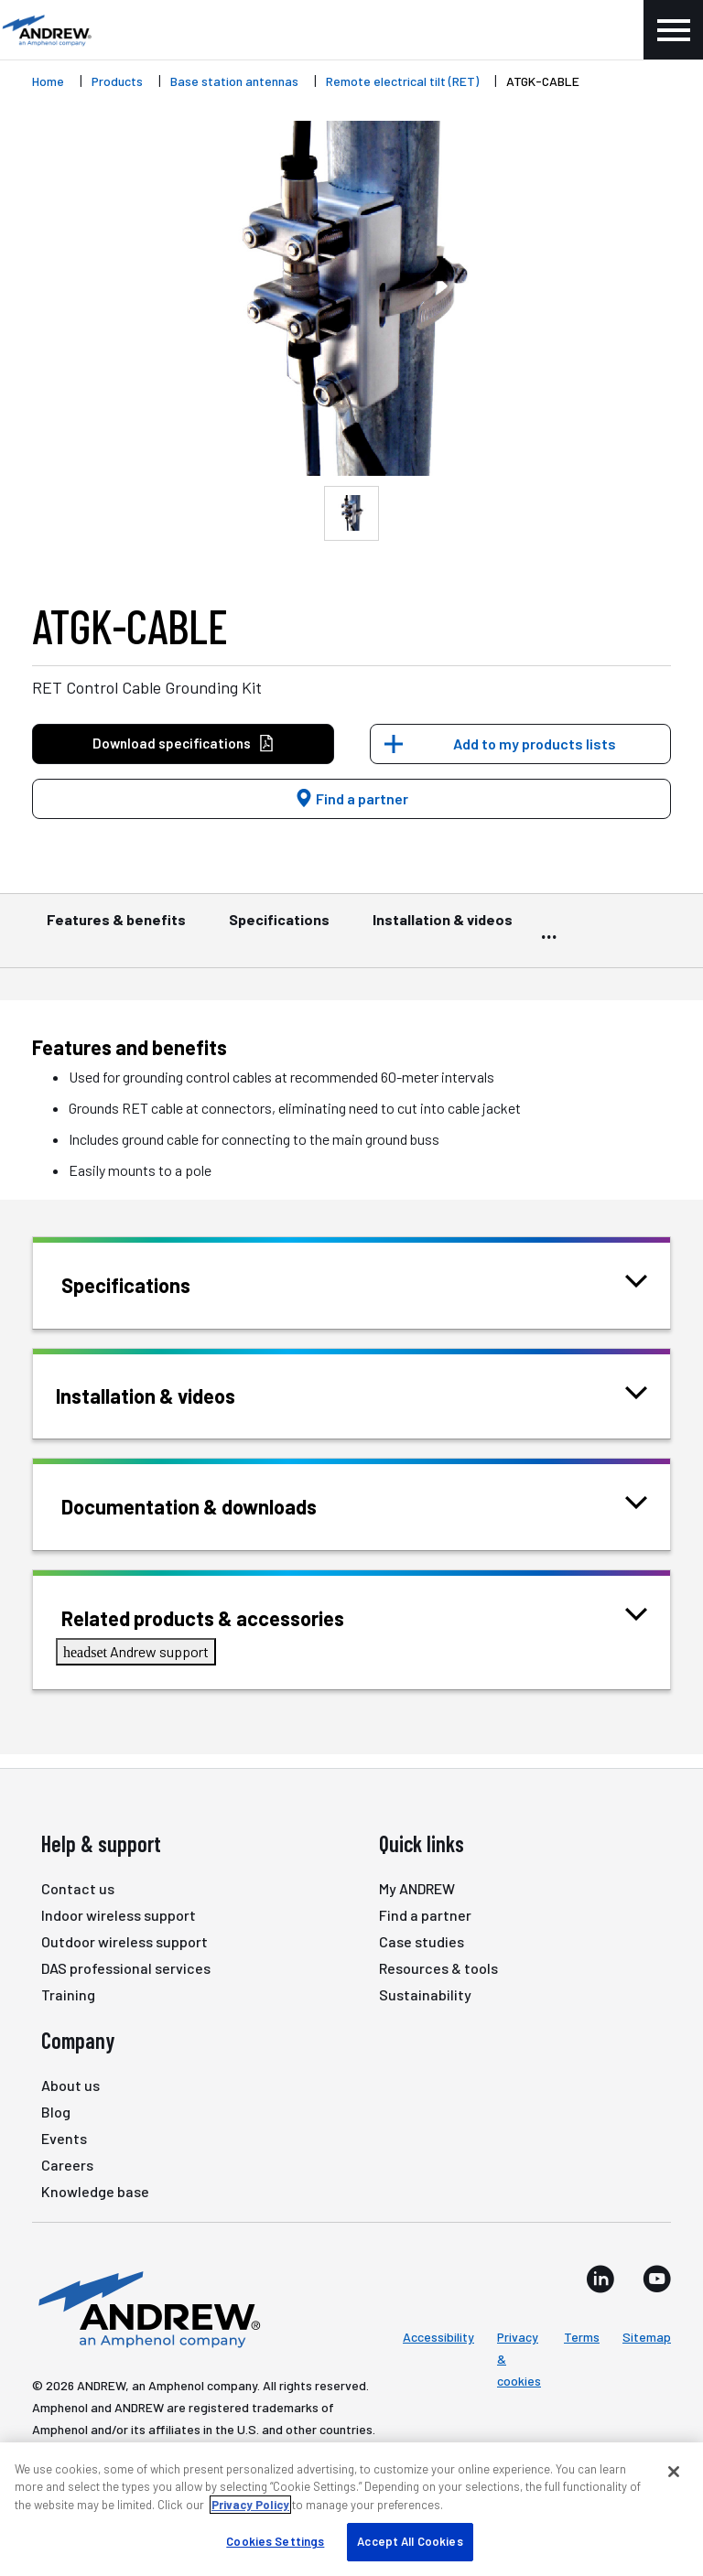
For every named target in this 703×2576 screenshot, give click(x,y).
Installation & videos (443, 928)
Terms (582, 2336)
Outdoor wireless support (124, 1941)
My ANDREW (417, 1888)
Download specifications (183, 743)
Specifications (279, 928)
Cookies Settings (275, 2541)
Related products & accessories (225, 1616)
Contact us (77, 1888)
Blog (55, 2111)
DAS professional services (126, 1968)
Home (48, 81)
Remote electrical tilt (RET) (402, 81)
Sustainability (425, 1994)
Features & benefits (116, 928)
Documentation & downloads (211, 1505)
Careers (67, 2164)
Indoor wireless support (118, 1915)
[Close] (674, 2472)
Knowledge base (95, 2191)
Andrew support (136, 1651)
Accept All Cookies (409, 2541)
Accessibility (438, 2336)
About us (70, 2085)
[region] (351, 2509)
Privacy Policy (250, 2504)
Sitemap (646, 2336)
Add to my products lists (534, 743)
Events (64, 2138)
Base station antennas (234, 81)
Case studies (421, 1941)
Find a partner (351, 798)
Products (117, 81)
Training (68, 1994)
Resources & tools (438, 1968)
